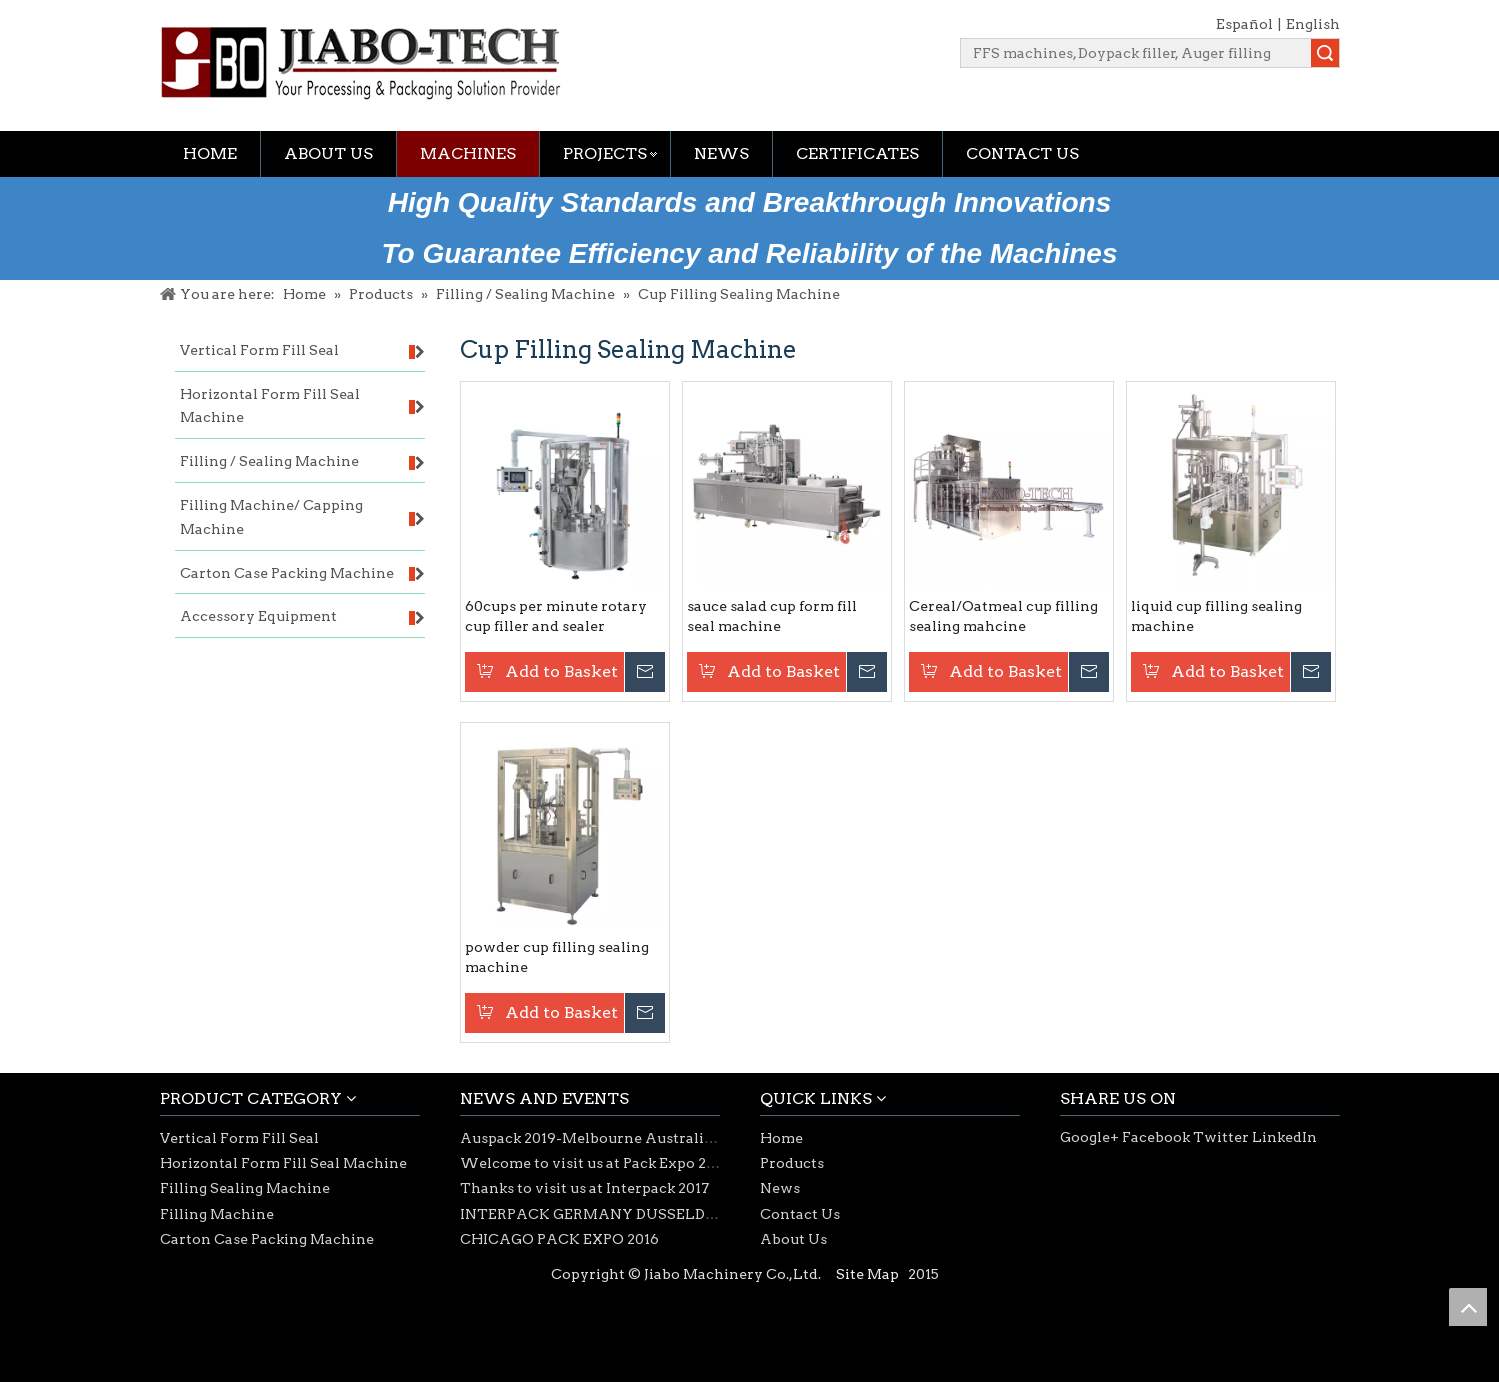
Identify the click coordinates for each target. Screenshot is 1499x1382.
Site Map (867, 1274)
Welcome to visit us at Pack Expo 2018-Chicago (627, 1163)
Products (792, 1163)
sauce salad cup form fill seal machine (772, 616)
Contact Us (1022, 153)
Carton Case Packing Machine (267, 1239)
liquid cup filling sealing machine (1216, 616)
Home (210, 153)
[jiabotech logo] (360, 63)
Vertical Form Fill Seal (239, 1138)
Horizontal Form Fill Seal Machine (283, 1163)
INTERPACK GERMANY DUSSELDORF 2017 (615, 1214)
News (721, 153)
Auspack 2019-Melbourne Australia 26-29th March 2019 (658, 1138)
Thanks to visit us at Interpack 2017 (584, 1188)
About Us (328, 153)
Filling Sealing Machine (245, 1188)
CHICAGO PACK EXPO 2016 (559, 1239)
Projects (605, 153)
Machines (468, 153)
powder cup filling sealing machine (557, 957)
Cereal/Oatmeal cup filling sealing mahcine (1003, 616)
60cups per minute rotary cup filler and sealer (556, 616)
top (1468, 1307)
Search (1325, 53)
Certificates (857, 153)
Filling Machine (217, 1214)
